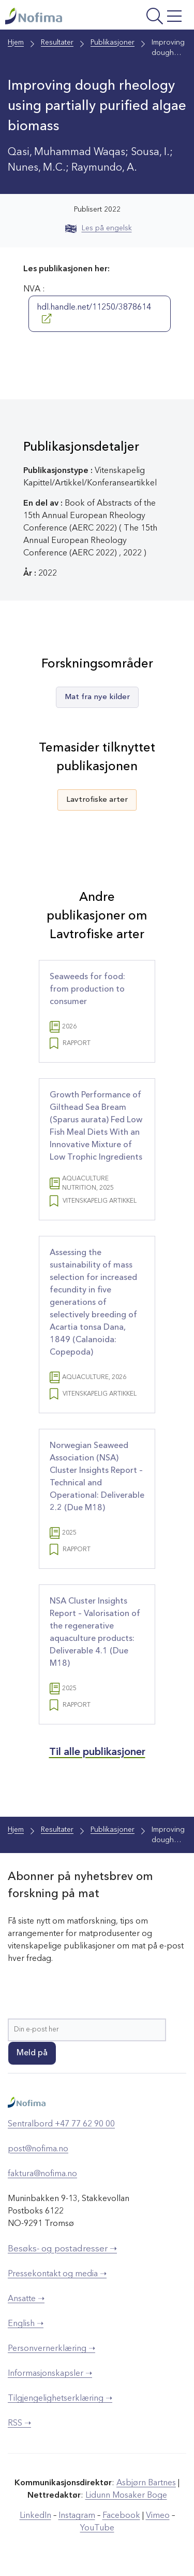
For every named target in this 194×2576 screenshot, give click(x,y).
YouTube (97, 2528)
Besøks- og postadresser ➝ (62, 2249)
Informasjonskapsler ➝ (50, 2374)
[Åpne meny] (152, 17)
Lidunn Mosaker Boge (126, 2495)
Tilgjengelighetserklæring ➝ (60, 2398)
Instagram (76, 2516)
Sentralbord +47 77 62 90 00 (61, 2124)
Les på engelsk (98, 228)
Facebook (121, 2516)
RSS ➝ (19, 2423)
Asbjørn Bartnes (146, 2483)
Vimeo (158, 2516)
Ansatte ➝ (26, 2299)
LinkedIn (35, 2516)
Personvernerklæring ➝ (51, 2349)
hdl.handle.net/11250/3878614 (94, 313)
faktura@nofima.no (42, 2174)
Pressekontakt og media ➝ (57, 2274)
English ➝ (25, 2324)
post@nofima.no (38, 2149)
